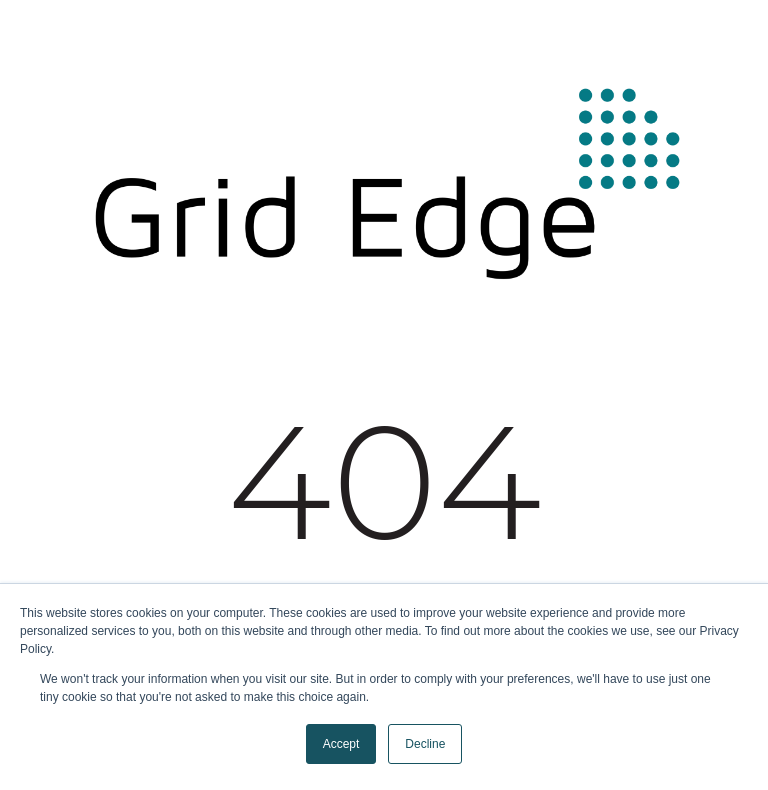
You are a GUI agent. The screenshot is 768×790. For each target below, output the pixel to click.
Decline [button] (425, 744)
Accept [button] (341, 744)
